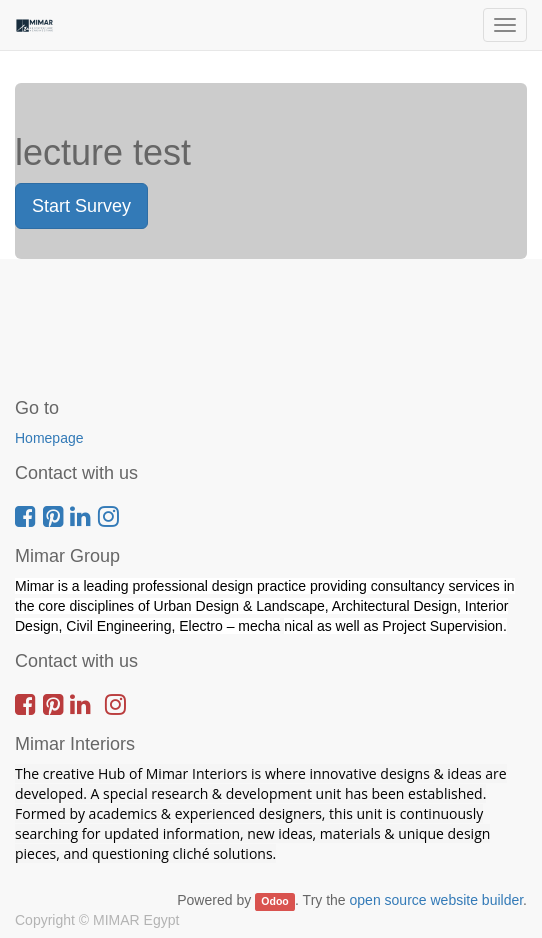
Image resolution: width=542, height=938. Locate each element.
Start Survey (81, 206)
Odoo (274, 901)
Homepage (49, 438)
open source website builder (437, 900)
